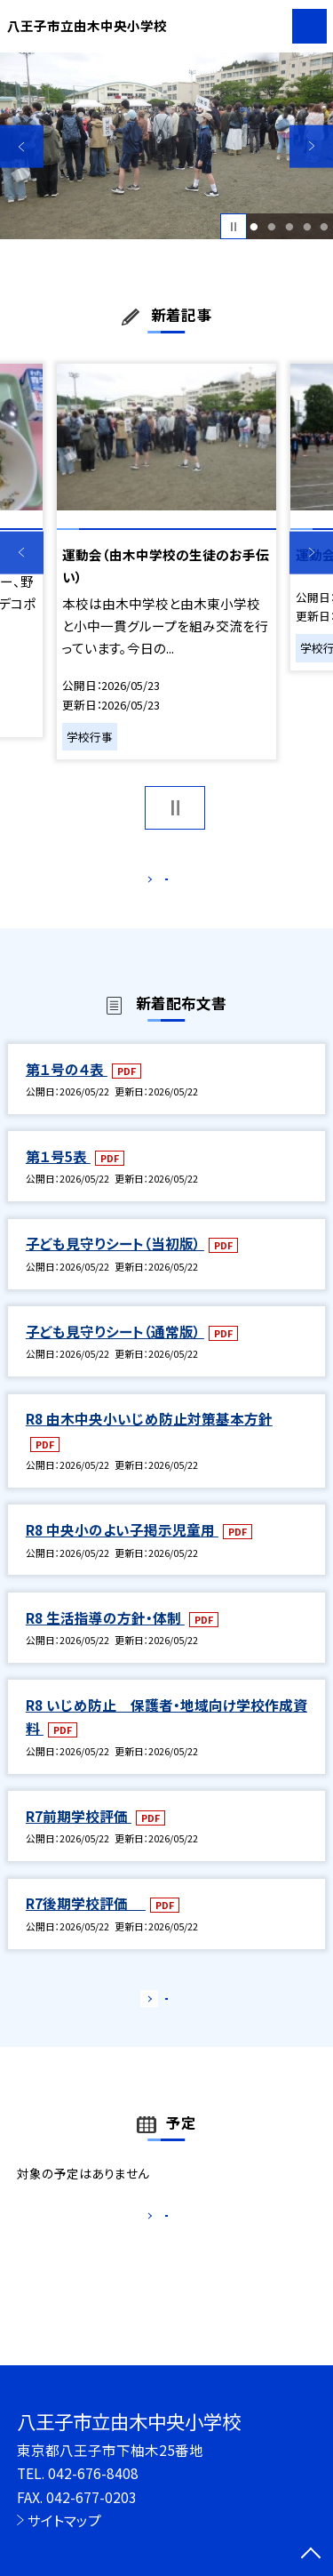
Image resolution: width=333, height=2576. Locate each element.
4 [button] (307, 226)
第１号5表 (58, 1174)
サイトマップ (64, 2520)
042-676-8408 (93, 2473)
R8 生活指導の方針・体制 (105, 1636)
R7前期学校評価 (78, 1834)
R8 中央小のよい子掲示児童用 (122, 1548)
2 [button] (271, 226)
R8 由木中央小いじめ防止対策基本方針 (149, 1437)
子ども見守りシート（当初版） (115, 1262)
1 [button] (254, 226)
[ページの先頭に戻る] (311, 2554)
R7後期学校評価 (86, 1921)
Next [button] (311, 146)
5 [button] (325, 226)
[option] (166, 146)
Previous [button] (22, 146)
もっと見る (157, 883)
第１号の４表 (66, 1087)
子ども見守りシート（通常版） (115, 1350)
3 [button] (289, 226)
